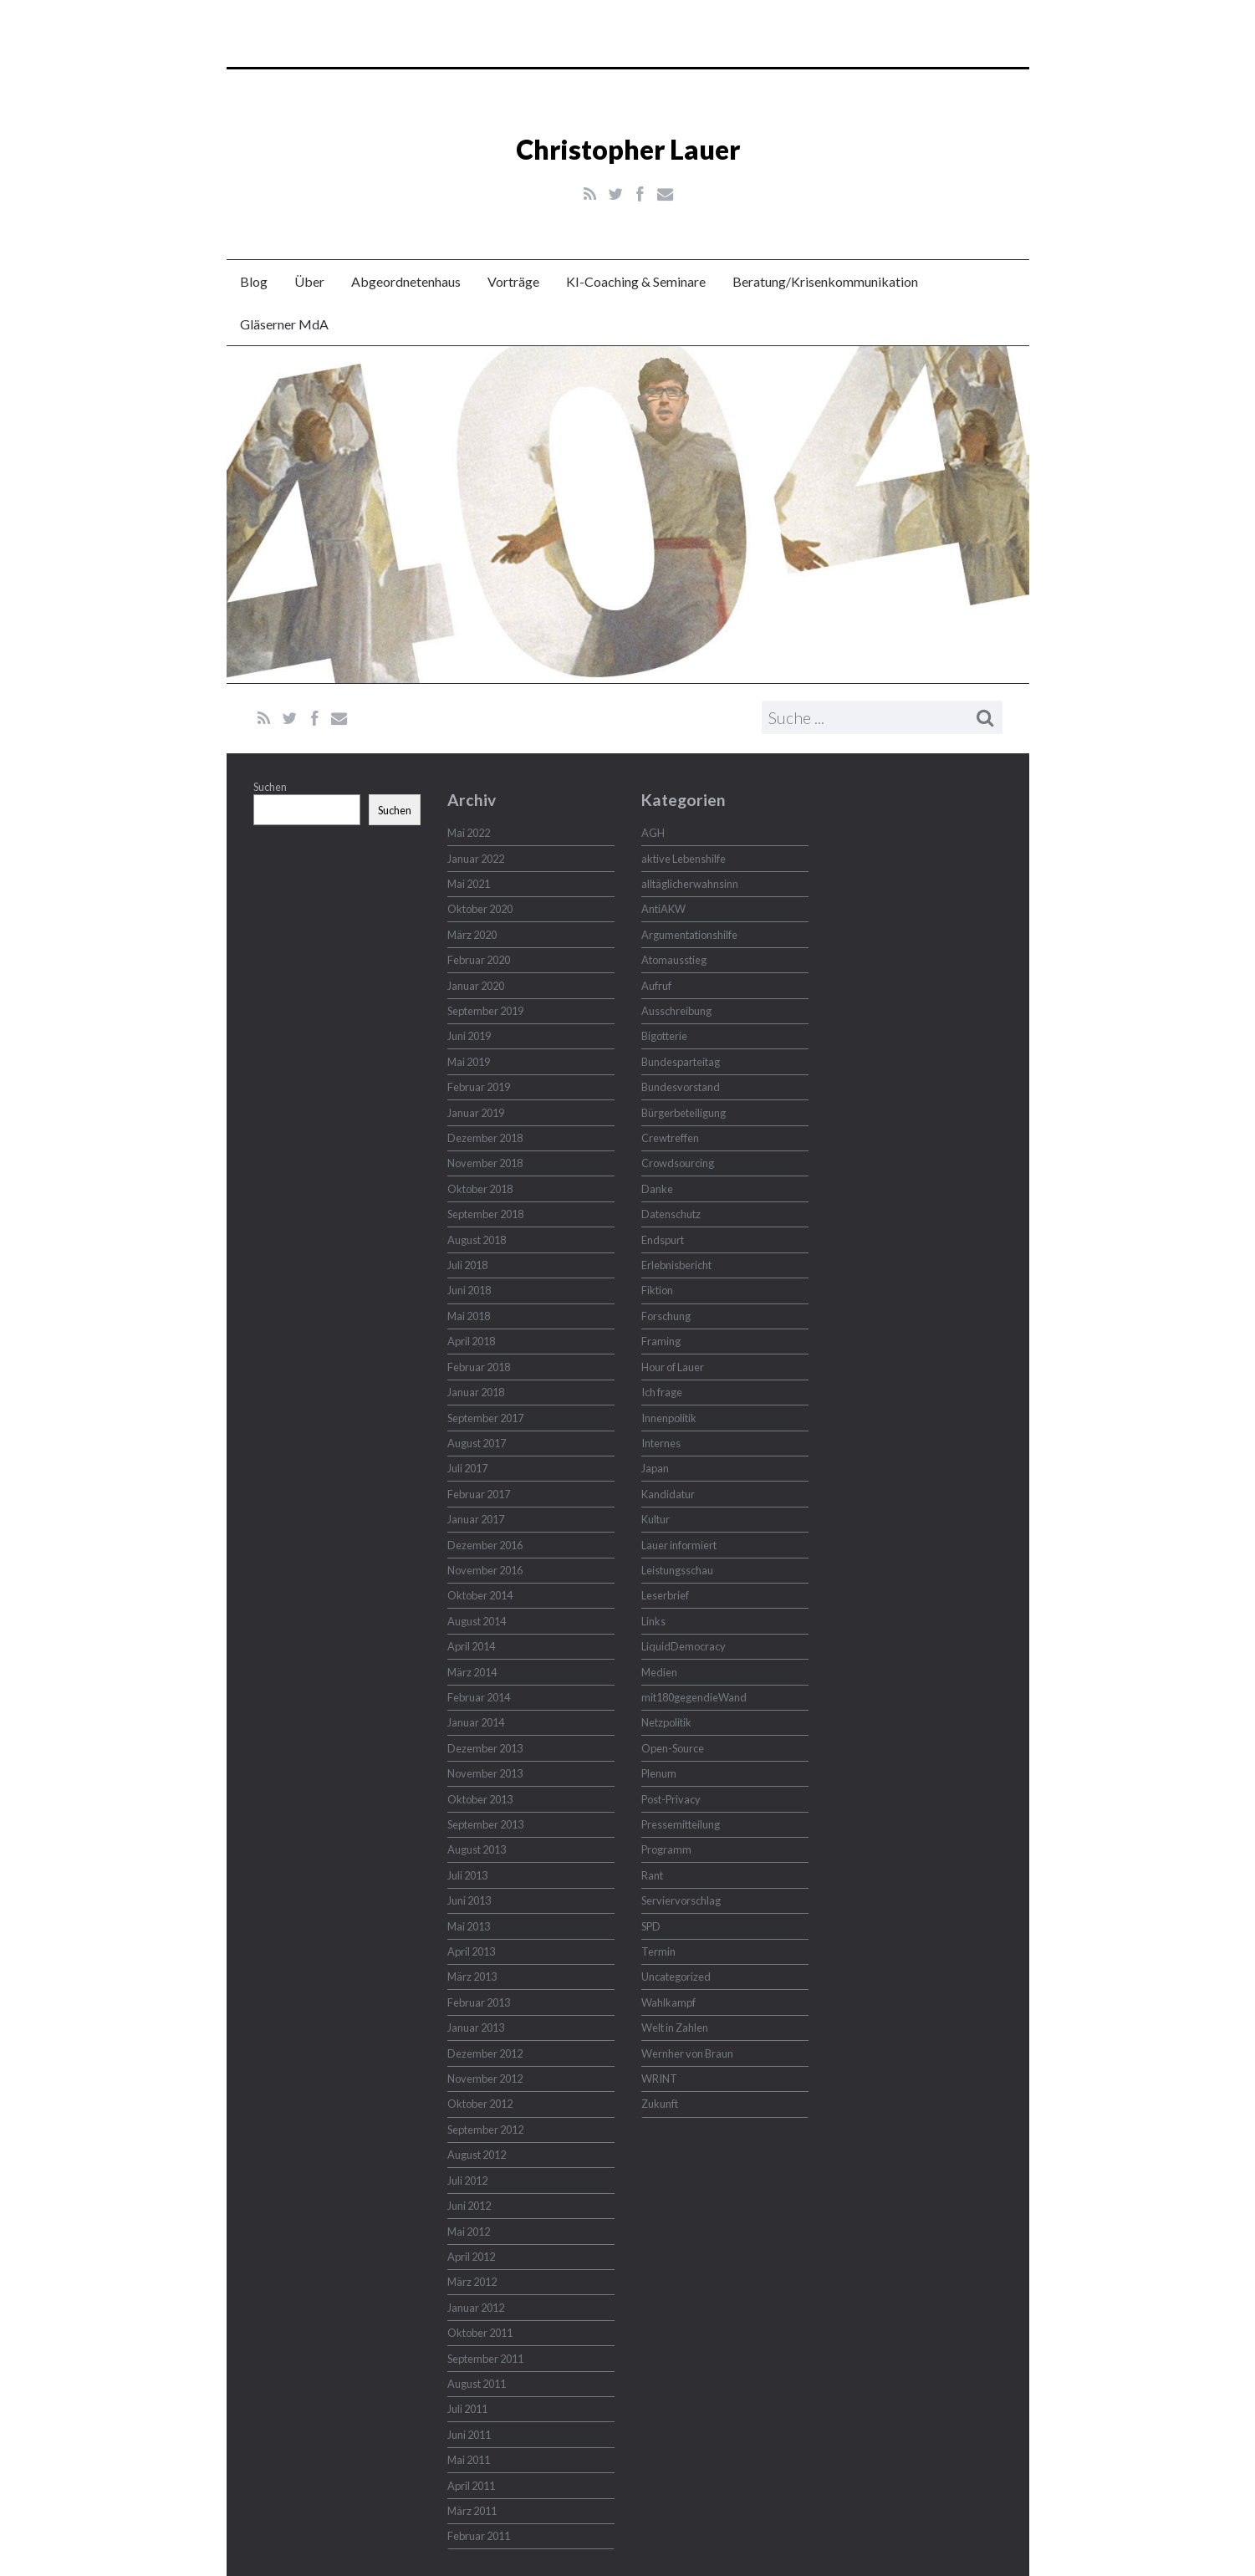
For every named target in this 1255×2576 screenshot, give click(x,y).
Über (309, 281)
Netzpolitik (666, 1722)
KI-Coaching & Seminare (636, 281)
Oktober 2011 (480, 2332)
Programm (666, 1849)
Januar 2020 (475, 985)
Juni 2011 (469, 2434)
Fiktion (657, 1290)
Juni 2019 (469, 1036)
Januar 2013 (475, 2027)
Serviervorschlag (681, 1900)
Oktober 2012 (480, 2103)
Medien (659, 1672)
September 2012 (485, 2129)
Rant (652, 1875)
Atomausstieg (674, 960)
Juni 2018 (469, 1290)
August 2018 (476, 1240)
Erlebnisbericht (676, 1265)
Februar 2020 (478, 960)
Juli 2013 (467, 1875)
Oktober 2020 (480, 909)
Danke (657, 1189)
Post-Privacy (671, 1799)
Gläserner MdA (284, 324)
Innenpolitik (668, 1418)
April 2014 (471, 1646)
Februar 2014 (478, 1697)
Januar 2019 (475, 1113)
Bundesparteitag (680, 1062)
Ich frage (661, 1392)
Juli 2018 (467, 1265)
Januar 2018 (475, 1392)
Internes (661, 1443)
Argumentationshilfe (689, 934)
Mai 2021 (468, 883)
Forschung (666, 1316)
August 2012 (476, 2154)
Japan (655, 1468)
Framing (661, 1341)
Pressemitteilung (680, 1824)
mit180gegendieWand (694, 1697)
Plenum (658, 1773)
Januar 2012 (475, 2307)
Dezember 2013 (485, 1748)
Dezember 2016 (485, 1545)
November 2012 (485, 2078)
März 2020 (472, 934)
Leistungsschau (677, 1570)
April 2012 (471, 2256)
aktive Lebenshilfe (683, 858)
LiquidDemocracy (683, 1646)
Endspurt (662, 1240)
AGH (653, 832)
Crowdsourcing (677, 1163)
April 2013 (471, 1951)
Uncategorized (676, 1976)
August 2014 (476, 1621)
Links (653, 1621)
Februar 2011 (478, 2536)
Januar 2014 (475, 1722)
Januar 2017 (475, 1519)
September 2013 (485, 1824)
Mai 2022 (468, 832)
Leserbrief (665, 1595)
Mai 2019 (468, 1062)
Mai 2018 (468, 1316)
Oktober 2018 (480, 1189)
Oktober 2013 (480, 1799)
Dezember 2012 (485, 2053)
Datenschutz (671, 1214)
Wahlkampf (668, 2002)
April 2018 (471, 1341)
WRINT (659, 2078)
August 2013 (476, 1849)
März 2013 (472, 1976)
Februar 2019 (478, 1087)
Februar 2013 (478, 2002)
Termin (658, 1951)
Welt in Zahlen (674, 2027)
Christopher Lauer (628, 149)
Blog (254, 281)
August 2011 (476, 2383)
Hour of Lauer (672, 1367)
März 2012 (472, 2281)
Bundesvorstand (680, 1087)
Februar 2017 (478, 1494)
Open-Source (672, 1748)
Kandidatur (668, 1494)
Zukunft (659, 2103)
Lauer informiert (679, 1545)
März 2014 (472, 1672)
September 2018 (485, 1214)
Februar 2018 (478, 1367)
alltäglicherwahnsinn (689, 883)
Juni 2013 (469, 1900)
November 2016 (485, 1570)
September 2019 (485, 1011)
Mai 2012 (468, 2231)
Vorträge (513, 281)
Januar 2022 (475, 858)
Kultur (655, 1519)
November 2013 (485, 1773)
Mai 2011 (468, 2459)
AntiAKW (663, 909)
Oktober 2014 (480, 1595)
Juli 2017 (467, 1468)
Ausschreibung (676, 1011)
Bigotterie (664, 1036)
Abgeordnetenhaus (406, 281)
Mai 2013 (468, 1926)
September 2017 (485, 1418)
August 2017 (476, 1443)
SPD (651, 1926)
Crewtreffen (670, 1138)
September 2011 (485, 2358)
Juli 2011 (467, 2408)
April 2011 (471, 2485)
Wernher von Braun (687, 2053)
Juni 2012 (469, 2205)
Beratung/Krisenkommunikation (825, 281)
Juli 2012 (467, 2180)
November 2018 (485, 1163)
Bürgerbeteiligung (683, 1113)
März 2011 (472, 2510)
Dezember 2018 (485, 1138)
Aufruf (656, 985)
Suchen (270, 786)
